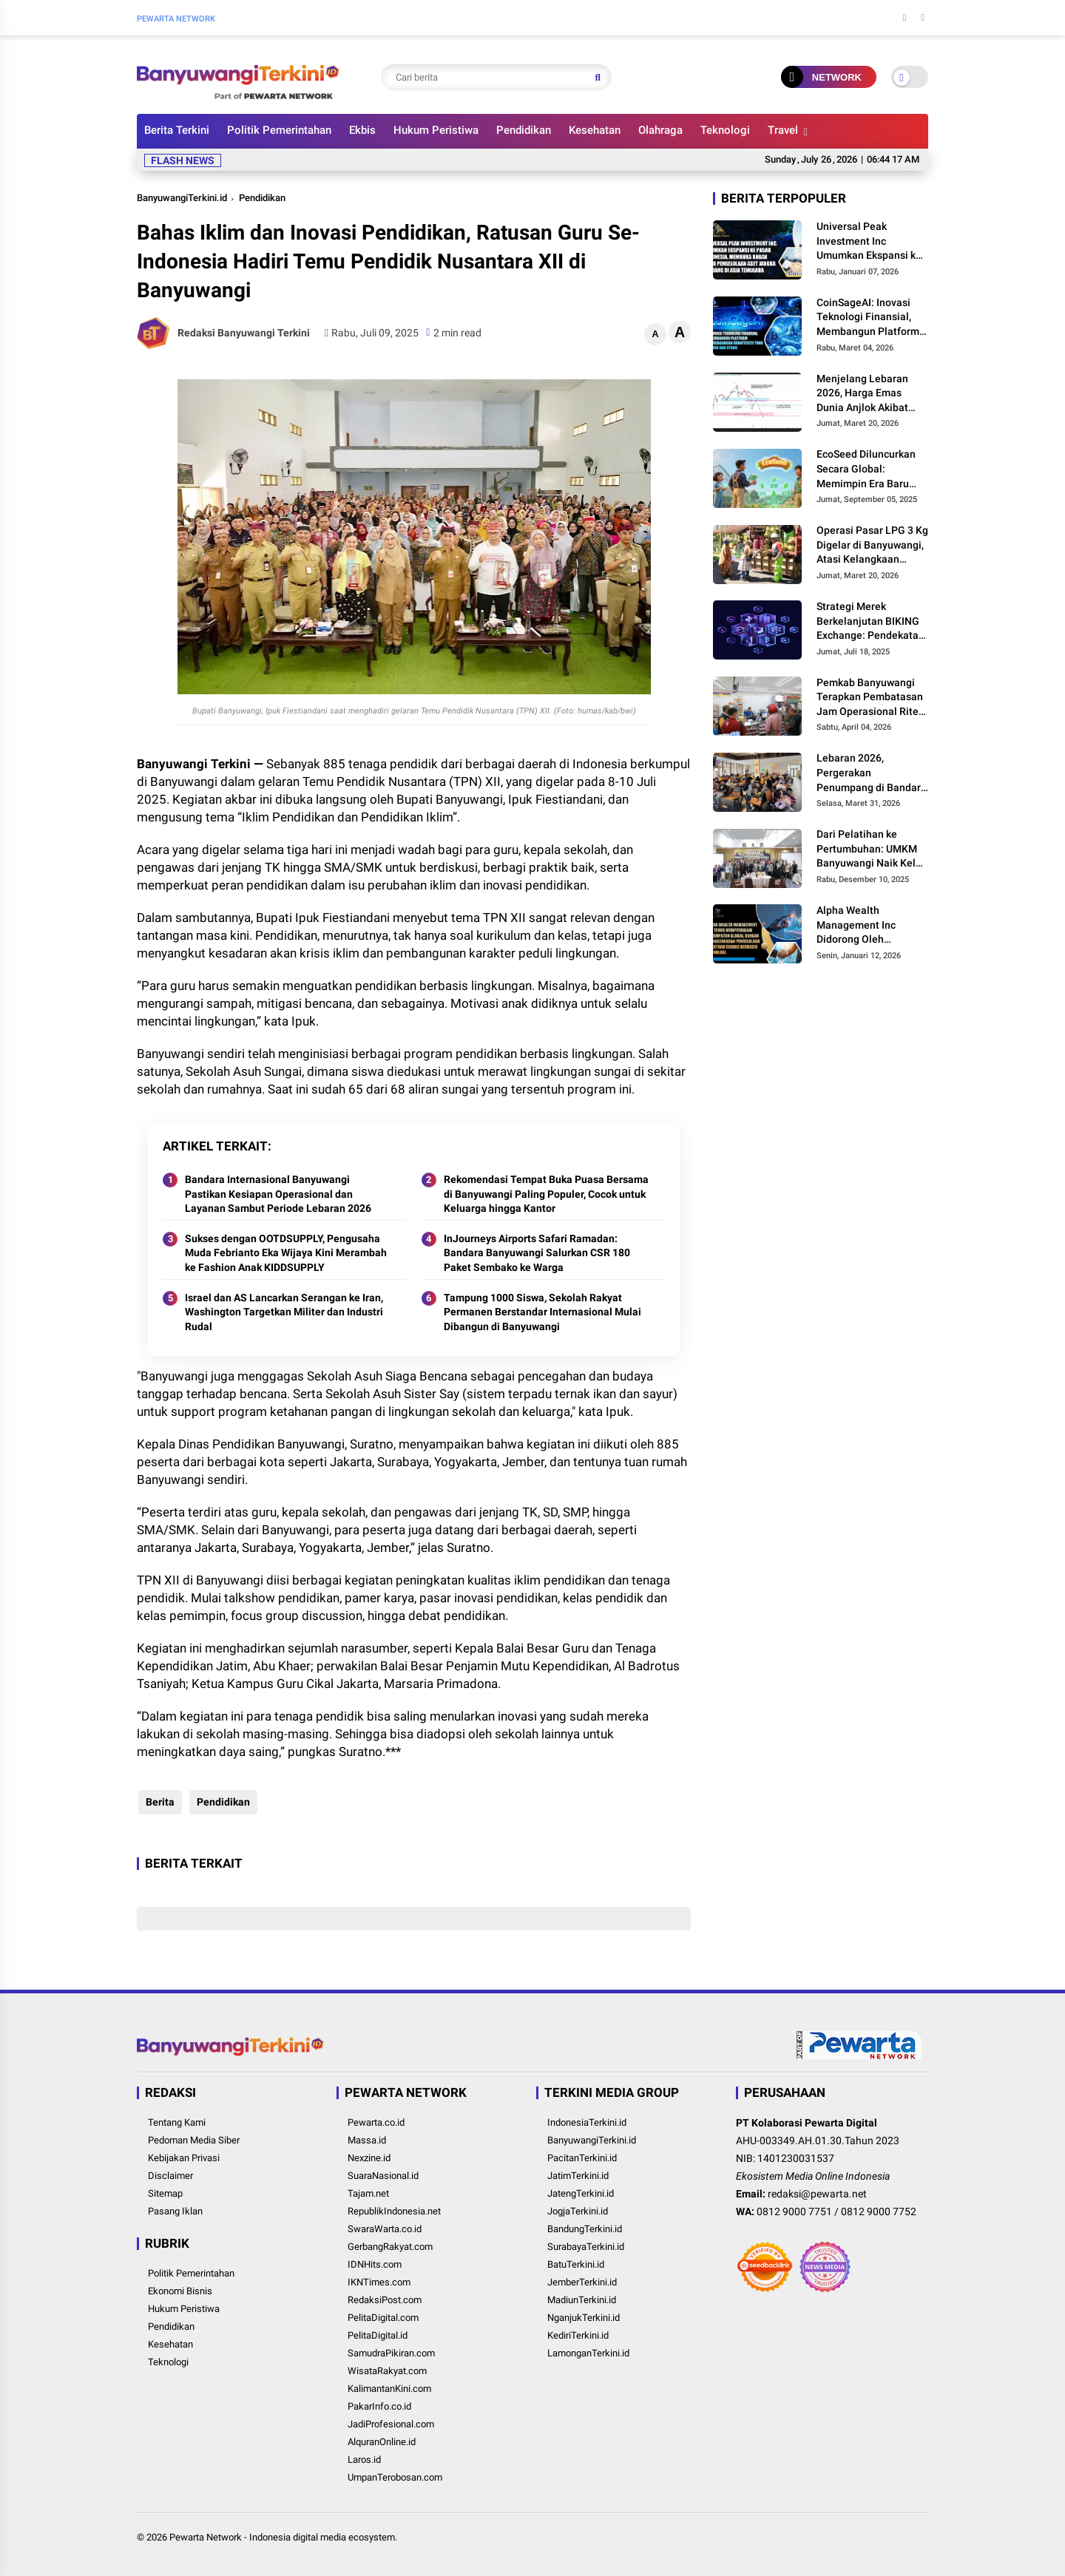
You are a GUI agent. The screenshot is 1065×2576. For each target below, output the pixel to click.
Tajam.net (368, 2193)
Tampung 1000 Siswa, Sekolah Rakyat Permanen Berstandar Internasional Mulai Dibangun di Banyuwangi (542, 1312)
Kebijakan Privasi (184, 2157)
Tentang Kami (177, 2122)
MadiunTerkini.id (581, 2299)
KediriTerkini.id (578, 2335)
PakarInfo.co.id (379, 2406)
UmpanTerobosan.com (395, 2477)
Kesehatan (595, 130)
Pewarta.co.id (376, 2122)
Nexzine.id (369, 2157)
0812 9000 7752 (878, 2211)
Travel (783, 130)
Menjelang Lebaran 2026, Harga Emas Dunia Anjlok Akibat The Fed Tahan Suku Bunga (864, 394)
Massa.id (367, 2140)
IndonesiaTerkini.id (586, 2122)
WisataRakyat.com (387, 2370)
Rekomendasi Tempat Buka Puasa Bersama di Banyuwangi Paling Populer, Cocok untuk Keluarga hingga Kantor (546, 1193)
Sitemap (165, 2193)
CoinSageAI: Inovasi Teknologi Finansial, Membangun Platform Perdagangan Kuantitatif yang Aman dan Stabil (869, 317)
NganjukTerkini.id (583, 2317)
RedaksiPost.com (385, 2299)
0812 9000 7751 (794, 2211)
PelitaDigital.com (383, 2317)
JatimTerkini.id (578, 2175)
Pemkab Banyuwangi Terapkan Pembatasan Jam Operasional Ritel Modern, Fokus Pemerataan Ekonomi (869, 698)
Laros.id (364, 2459)
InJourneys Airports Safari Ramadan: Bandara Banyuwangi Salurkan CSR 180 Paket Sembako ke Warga (537, 1253)
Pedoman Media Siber (194, 2140)
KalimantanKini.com (389, 2388)
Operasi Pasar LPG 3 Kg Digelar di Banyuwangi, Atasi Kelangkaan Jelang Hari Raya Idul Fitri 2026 (872, 545)
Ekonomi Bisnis (180, 2291)
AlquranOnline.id (382, 2441)
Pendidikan (523, 130)
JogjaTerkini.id (577, 2211)
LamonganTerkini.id (588, 2353)
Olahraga (660, 130)
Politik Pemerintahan (279, 130)
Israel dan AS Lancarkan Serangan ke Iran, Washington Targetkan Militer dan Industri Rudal (284, 1312)
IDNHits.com (375, 2264)
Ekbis (362, 130)
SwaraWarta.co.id (385, 2228)
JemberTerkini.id (582, 2282)
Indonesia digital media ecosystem (322, 2537)
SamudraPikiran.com (391, 2353)
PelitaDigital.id (378, 2335)
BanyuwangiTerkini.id (182, 197)
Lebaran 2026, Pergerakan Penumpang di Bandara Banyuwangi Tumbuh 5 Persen (871, 773)
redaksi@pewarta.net (817, 2194)
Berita (158, 1802)
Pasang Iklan (175, 2211)
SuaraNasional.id (383, 2175)
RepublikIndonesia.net (394, 2211)
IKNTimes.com (379, 2282)
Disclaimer (170, 2175)
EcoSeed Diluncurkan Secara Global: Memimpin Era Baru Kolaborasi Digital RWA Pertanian (870, 469)
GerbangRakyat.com (390, 2246)
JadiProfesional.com (391, 2424)
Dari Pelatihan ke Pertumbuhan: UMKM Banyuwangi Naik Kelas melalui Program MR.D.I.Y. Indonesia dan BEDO (871, 849)
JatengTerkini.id (580, 2193)
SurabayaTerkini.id (585, 2246)
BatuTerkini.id (575, 2264)
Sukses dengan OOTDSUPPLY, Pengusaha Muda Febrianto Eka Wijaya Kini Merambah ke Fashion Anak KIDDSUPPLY (286, 1253)
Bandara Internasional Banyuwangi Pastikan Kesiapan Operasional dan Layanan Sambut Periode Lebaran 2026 (278, 1193)
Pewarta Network (205, 2537)
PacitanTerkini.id (582, 2157)
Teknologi (725, 130)
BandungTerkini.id (584, 2228)
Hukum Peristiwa (436, 130)
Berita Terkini (176, 130)
